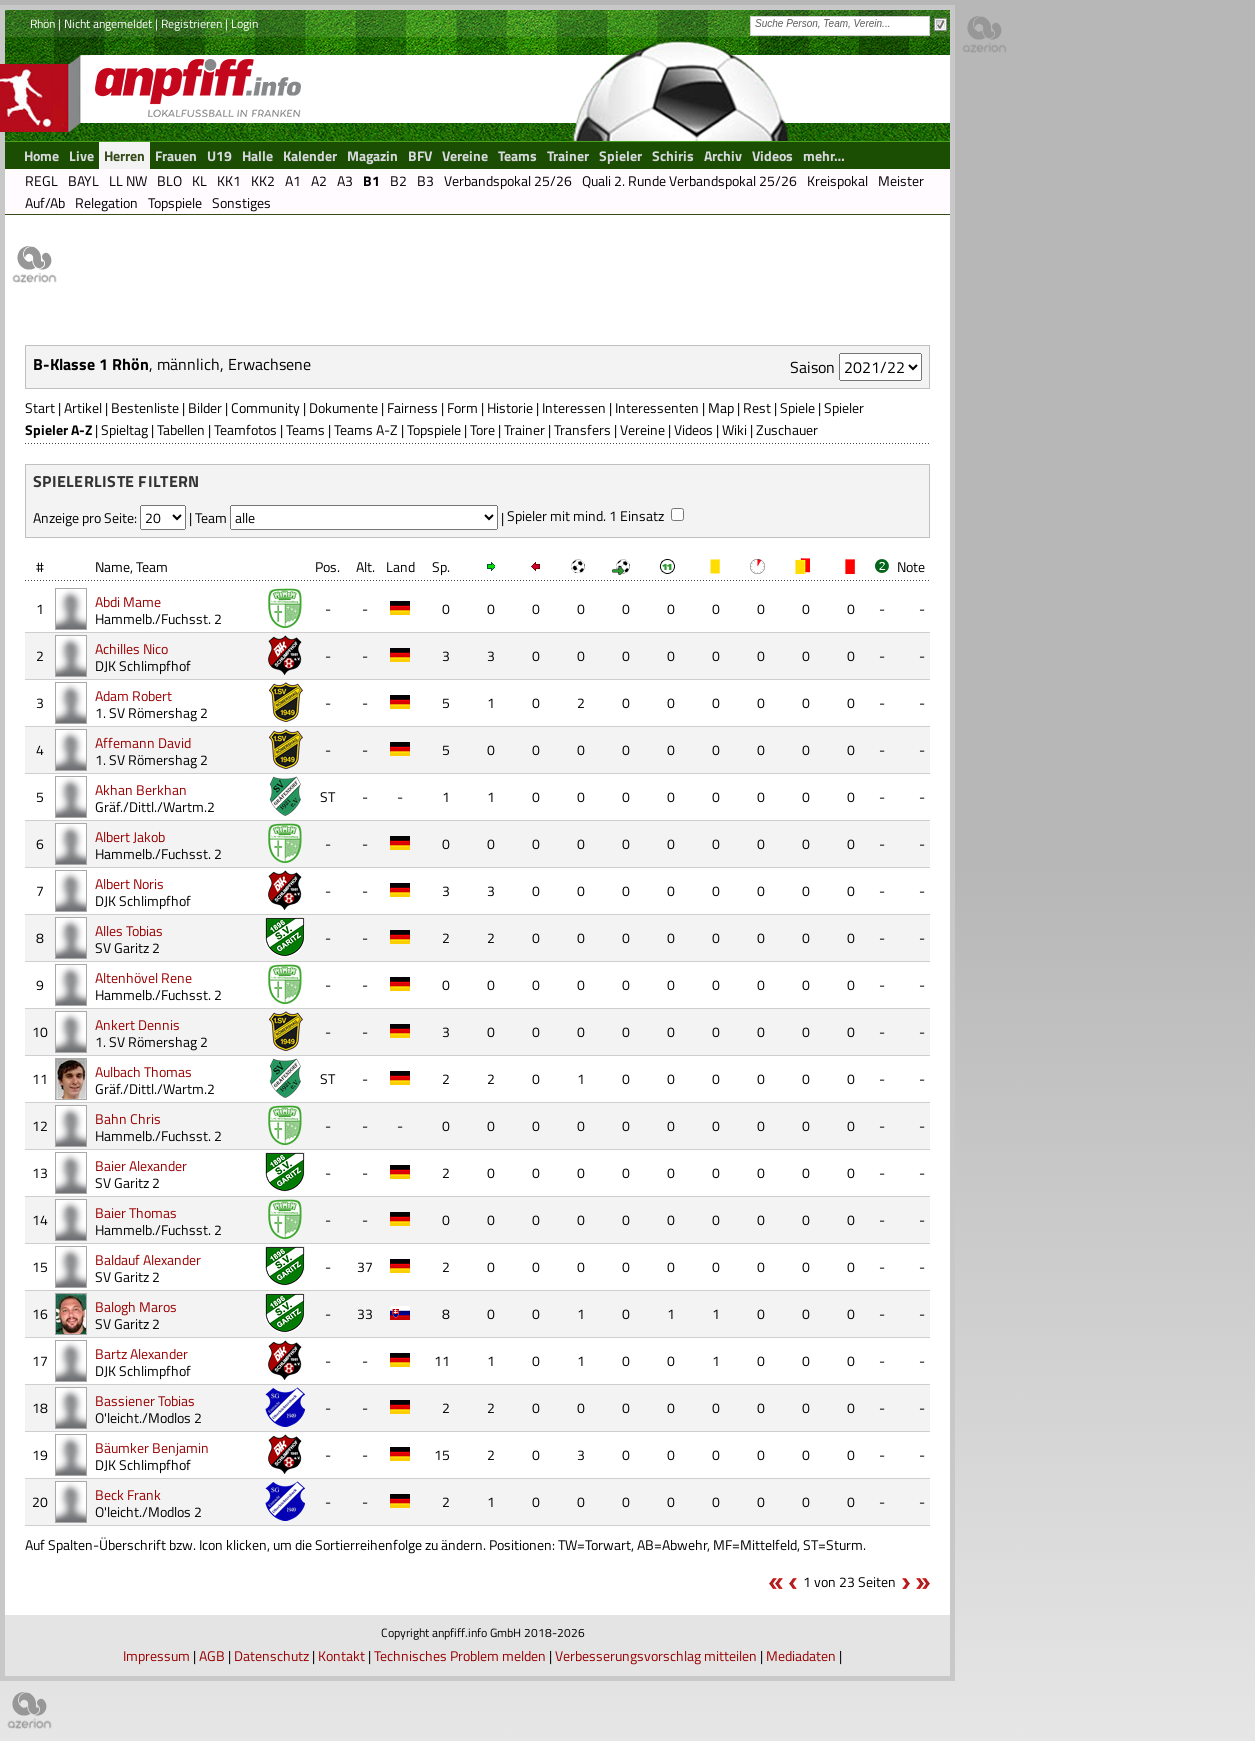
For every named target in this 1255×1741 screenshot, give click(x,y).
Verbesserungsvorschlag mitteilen (656, 1655)
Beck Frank (128, 1494)
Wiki (734, 429)
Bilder (205, 407)
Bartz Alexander (141, 1353)
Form (462, 407)
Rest (757, 407)
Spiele (797, 407)
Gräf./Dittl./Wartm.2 (155, 806)
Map (721, 407)
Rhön (42, 23)
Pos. (327, 566)
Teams (305, 429)
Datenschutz (271, 1655)
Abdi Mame (128, 601)
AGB (212, 1655)
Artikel (83, 407)
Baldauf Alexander (148, 1259)
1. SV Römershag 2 (151, 712)
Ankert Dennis (137, 1024)
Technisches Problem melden (460, 1655)
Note (911, 566)
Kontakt (341, 1655)
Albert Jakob (130, 836)
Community (265, 407)
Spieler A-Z (58, 429)
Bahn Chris (128, 1118)
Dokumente (343, 407)
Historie (510, 407)
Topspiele (434, 429)
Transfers (582, 429)
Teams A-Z (366, 429)
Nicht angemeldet (108, 23)
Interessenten (657, 407)
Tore (482, 429)
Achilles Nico (131, 648)
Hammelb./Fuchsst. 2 (158, 618)
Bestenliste (145, 407)
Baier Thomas (136, 1212)
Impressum (156, 1655)
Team (152, 566)
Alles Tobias (129, 930)
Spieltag (124, 429)
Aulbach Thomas (143, 1071)
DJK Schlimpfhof (143, 665)
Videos (693, 429)
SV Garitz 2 (127, 947)
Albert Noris (129, 883)
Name (112, 566)
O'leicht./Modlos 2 (148, 1417)
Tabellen (181, 429)
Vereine (642, 429)
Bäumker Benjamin (152, 1447)
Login (244, 23)
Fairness (412, 407)
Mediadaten (801, 1655)
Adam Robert (133, 695)
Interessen (574, 407)
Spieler (844, 407)
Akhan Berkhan (141, 789)
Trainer (524, 429)
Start (40, 407)
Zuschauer (787, 429)
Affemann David (143, 742)
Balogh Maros (136, 1306)
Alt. (365, 566)
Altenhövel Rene (143, 977)
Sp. (441, 566)
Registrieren (191, 23)
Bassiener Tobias (145, 1400)
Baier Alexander (141, 1165)
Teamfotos (245, 429)
